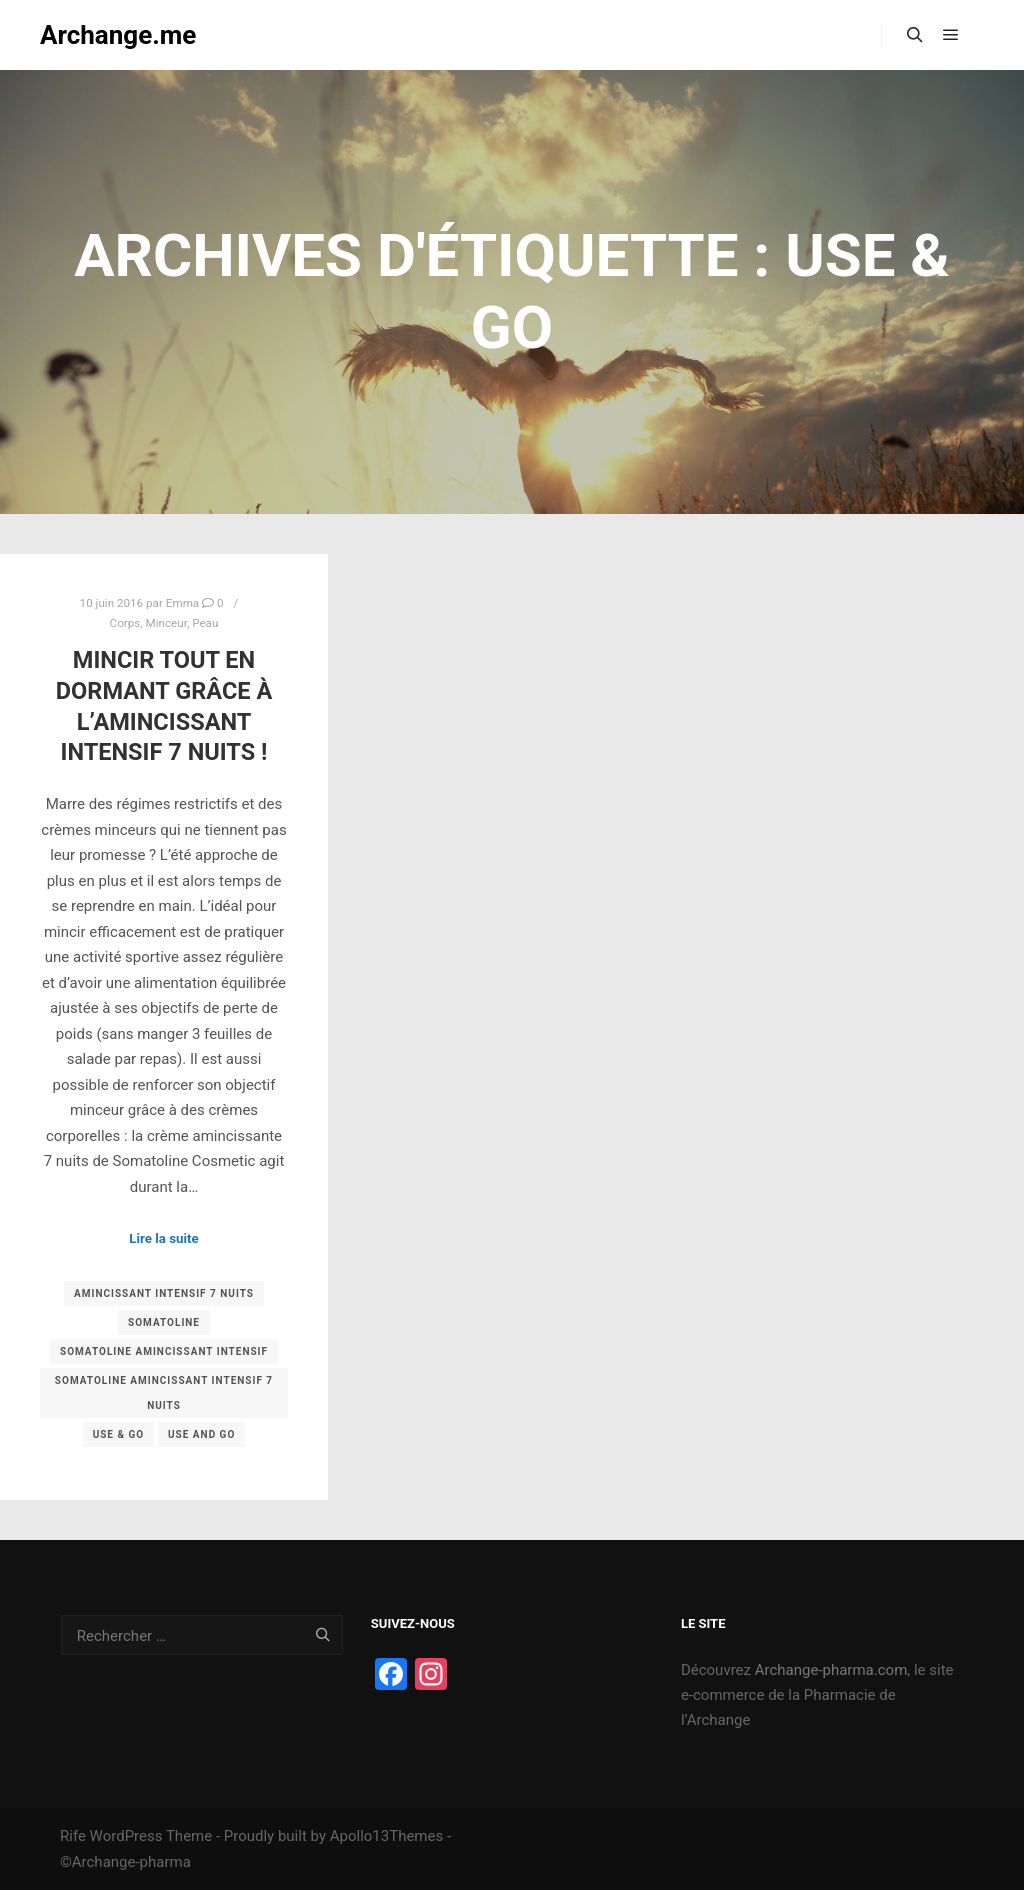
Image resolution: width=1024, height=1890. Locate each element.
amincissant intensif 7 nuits (164, 1293)
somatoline (164, 1322)
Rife (73, 1836)
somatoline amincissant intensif (164, 1351)
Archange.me (118, 35)
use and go (201, 1434)
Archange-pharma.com (831, 1670)
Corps (125, 623)
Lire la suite (164, 1238)
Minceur (166, 623)
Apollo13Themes (387, 1836)
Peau (205, 623)
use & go (119, 1434)
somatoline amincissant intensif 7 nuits (164, 1393)
